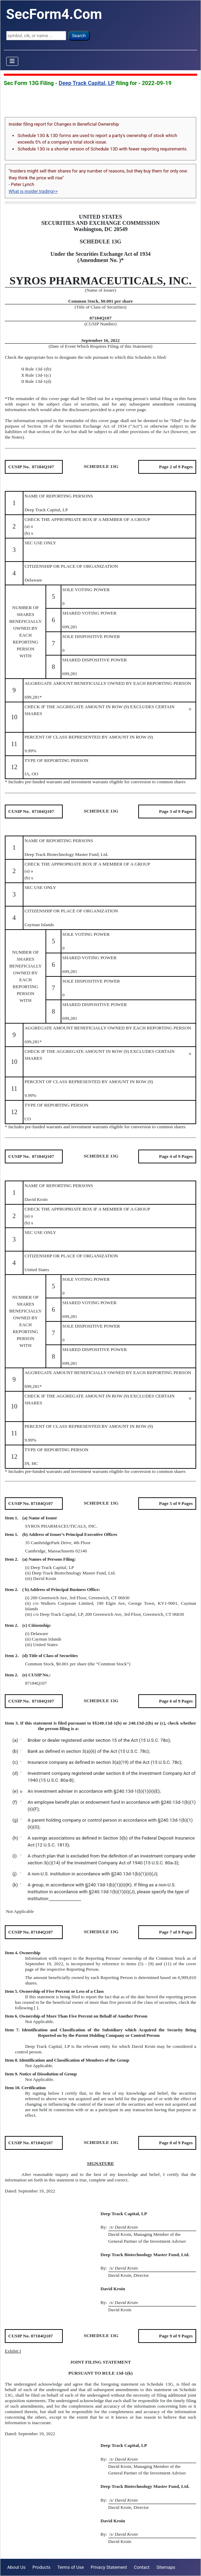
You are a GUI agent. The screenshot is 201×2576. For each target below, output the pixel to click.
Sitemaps (166, 2567)
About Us (16, 2567)
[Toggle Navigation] (12, 61)
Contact (141, 2567)
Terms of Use (70, 2567)
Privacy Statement (109, 2567)
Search (79, 35)
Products (41, 2567)
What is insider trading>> (33, 191)
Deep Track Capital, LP (86, 83)
